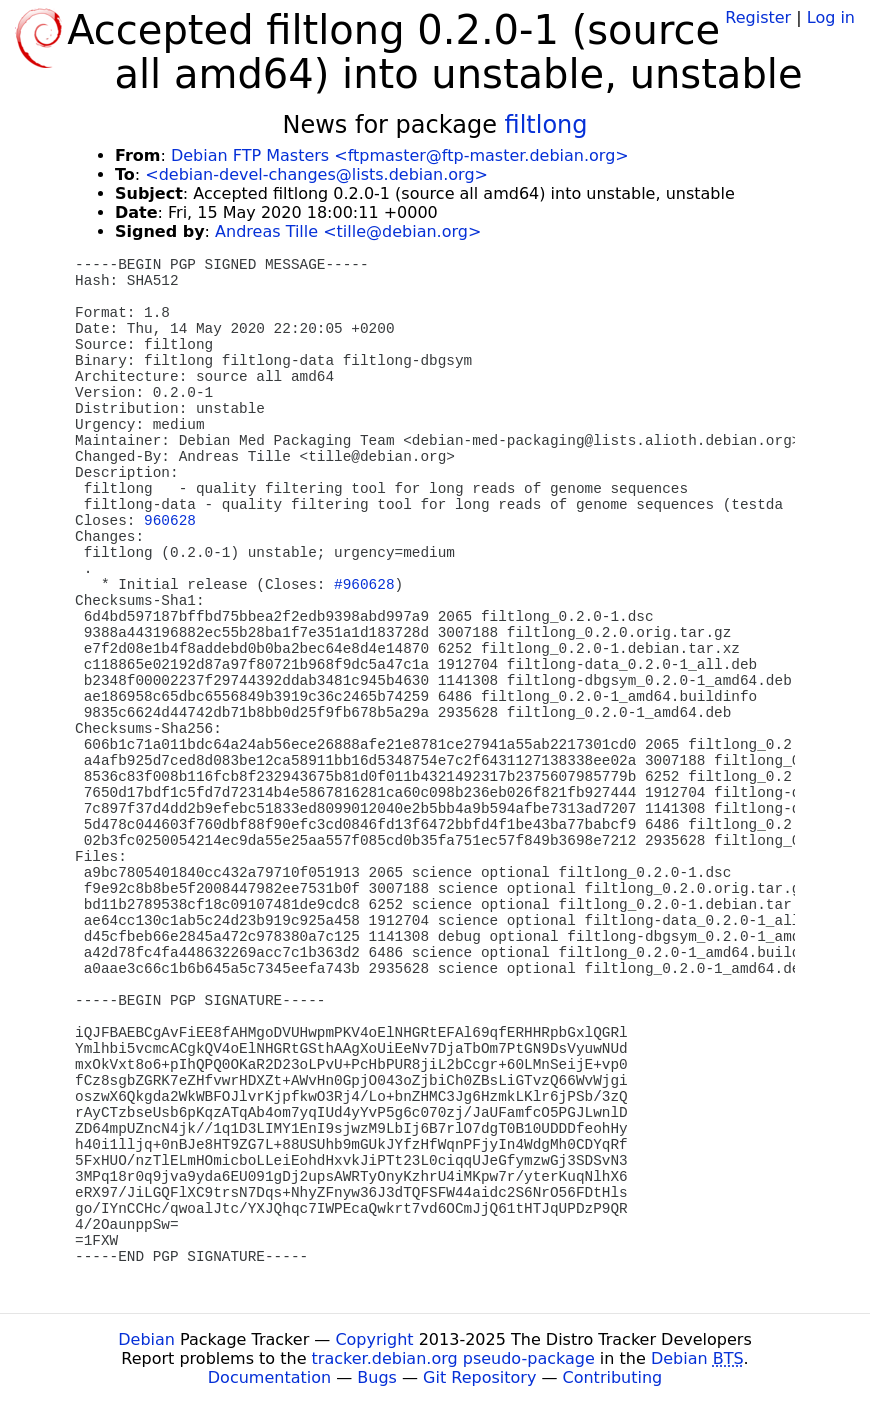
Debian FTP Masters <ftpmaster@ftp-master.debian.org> (400, 155)
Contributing (613, 1377)
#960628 (364, 585)
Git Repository (479, 1377)
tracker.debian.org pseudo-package (453, 1358)
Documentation (269, 1377)
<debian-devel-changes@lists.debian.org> (316, 174)
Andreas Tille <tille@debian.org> (348, 231)
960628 (170, 521)
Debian (146, 1339)
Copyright (374, 1339)
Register (758, 17)
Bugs (377, 1377)
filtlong (546, 125)
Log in (831, 17)
